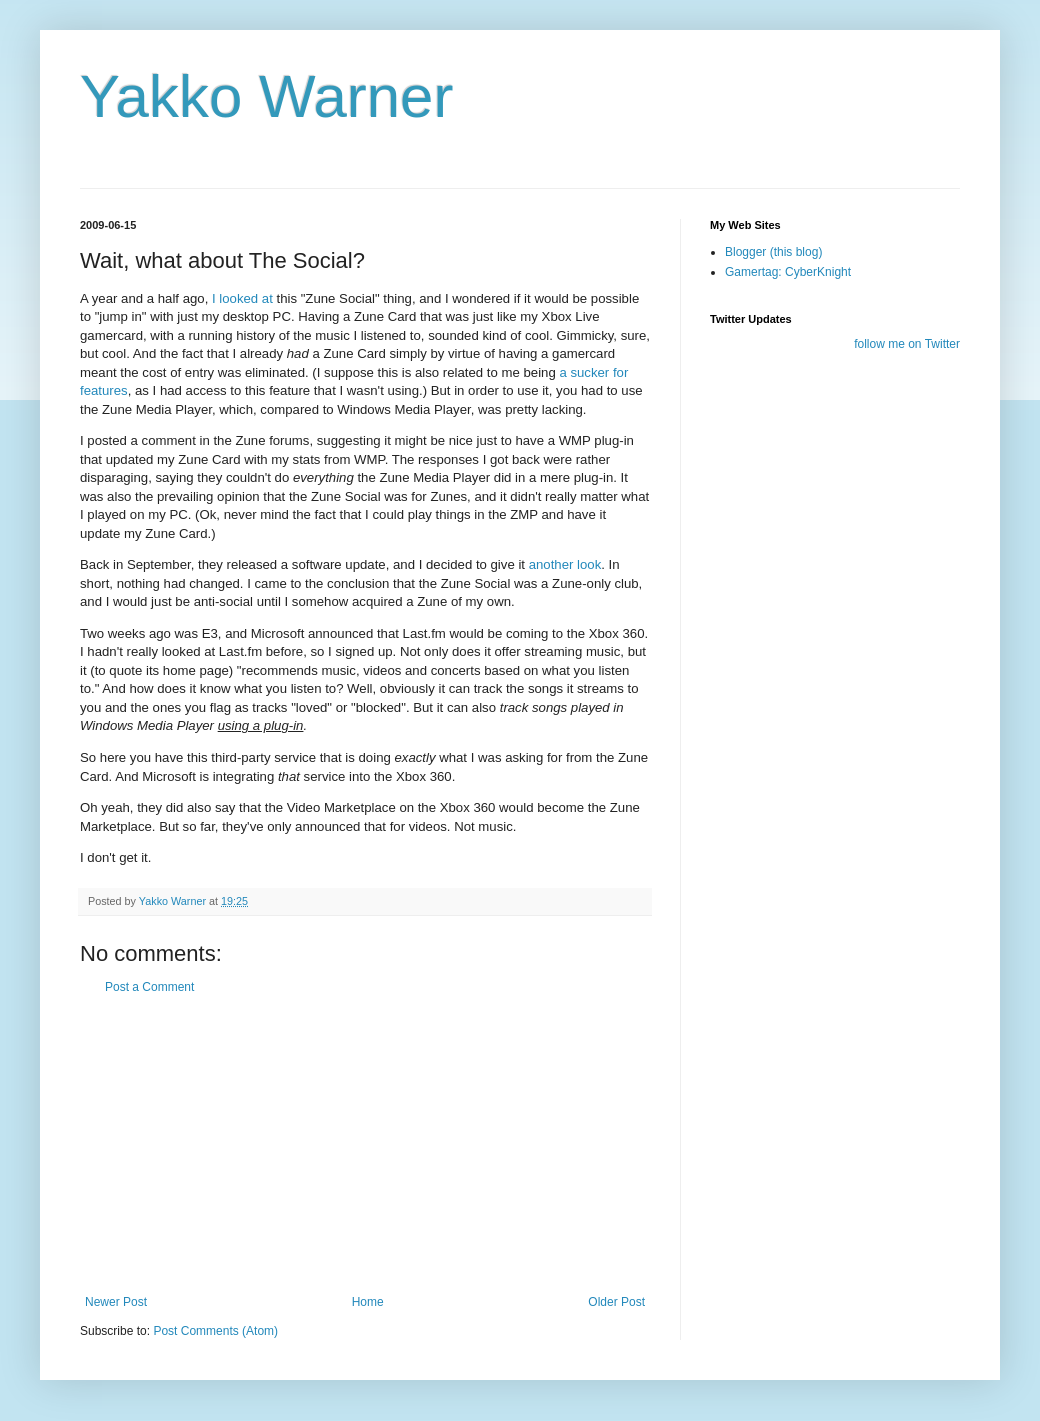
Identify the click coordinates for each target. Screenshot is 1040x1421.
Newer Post (116, 1302)
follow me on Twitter (907, 344)
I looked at (242, 298)
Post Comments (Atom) (215, 1331)
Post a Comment (149, 987)
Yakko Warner (266, 96)
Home (368, 1302)
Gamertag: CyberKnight (788, 272)
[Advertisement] (365, 1145)
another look (565, 564)
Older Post (616, 1302)
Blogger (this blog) (773, 252)
